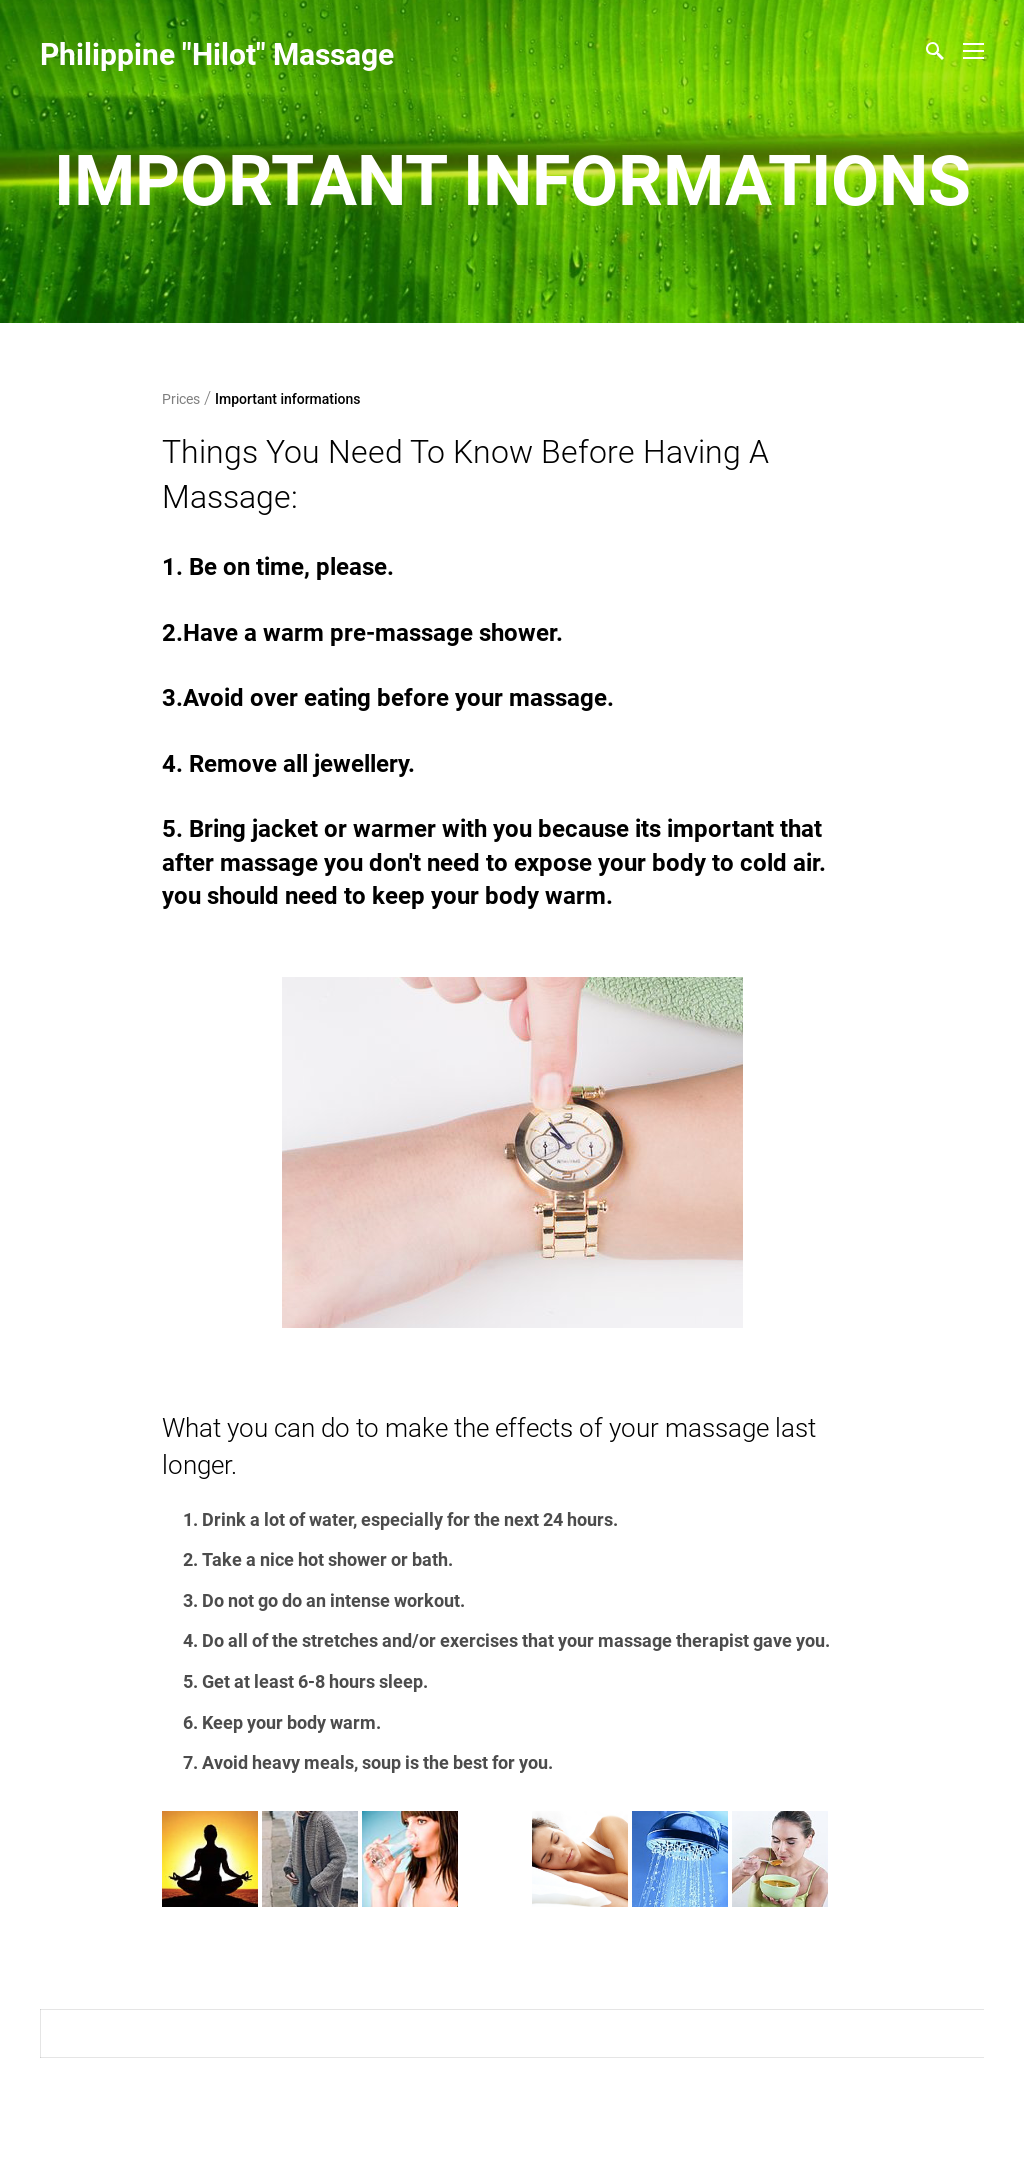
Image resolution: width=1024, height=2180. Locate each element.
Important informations (288, 399)
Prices (181, 399)
